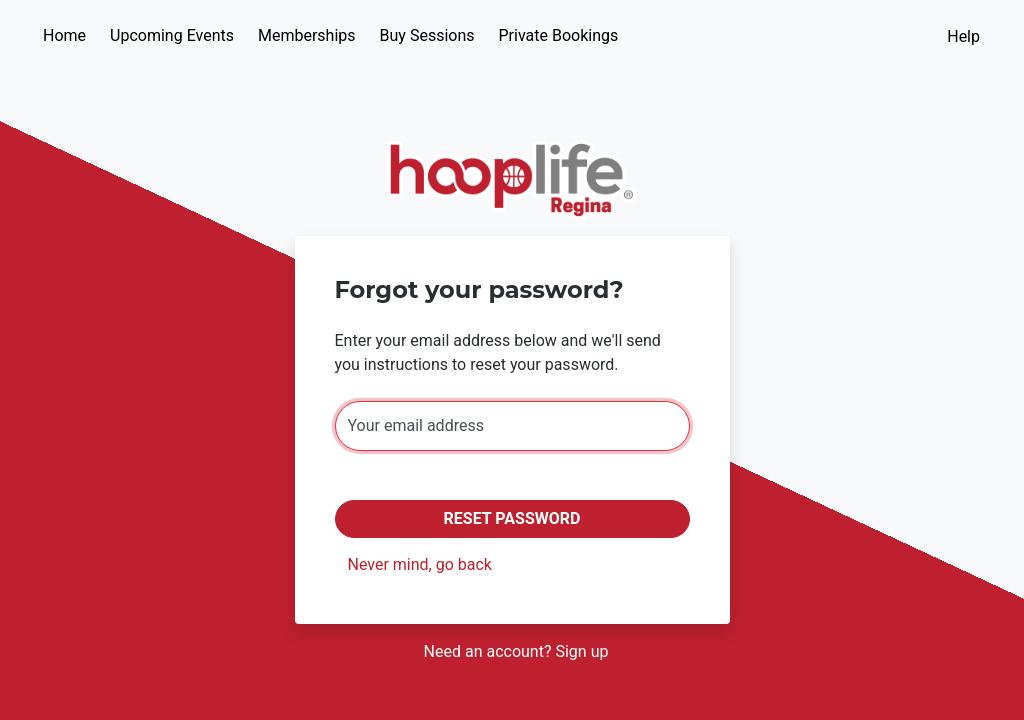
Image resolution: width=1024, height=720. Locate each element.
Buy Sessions (427, 35)
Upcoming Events (172, 35)
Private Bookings (559, 35)
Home (64, 35)
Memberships (307, 35)
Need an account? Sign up (516, 651)
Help (963, 36)
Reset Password (512, 518)
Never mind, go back (420, 564)
